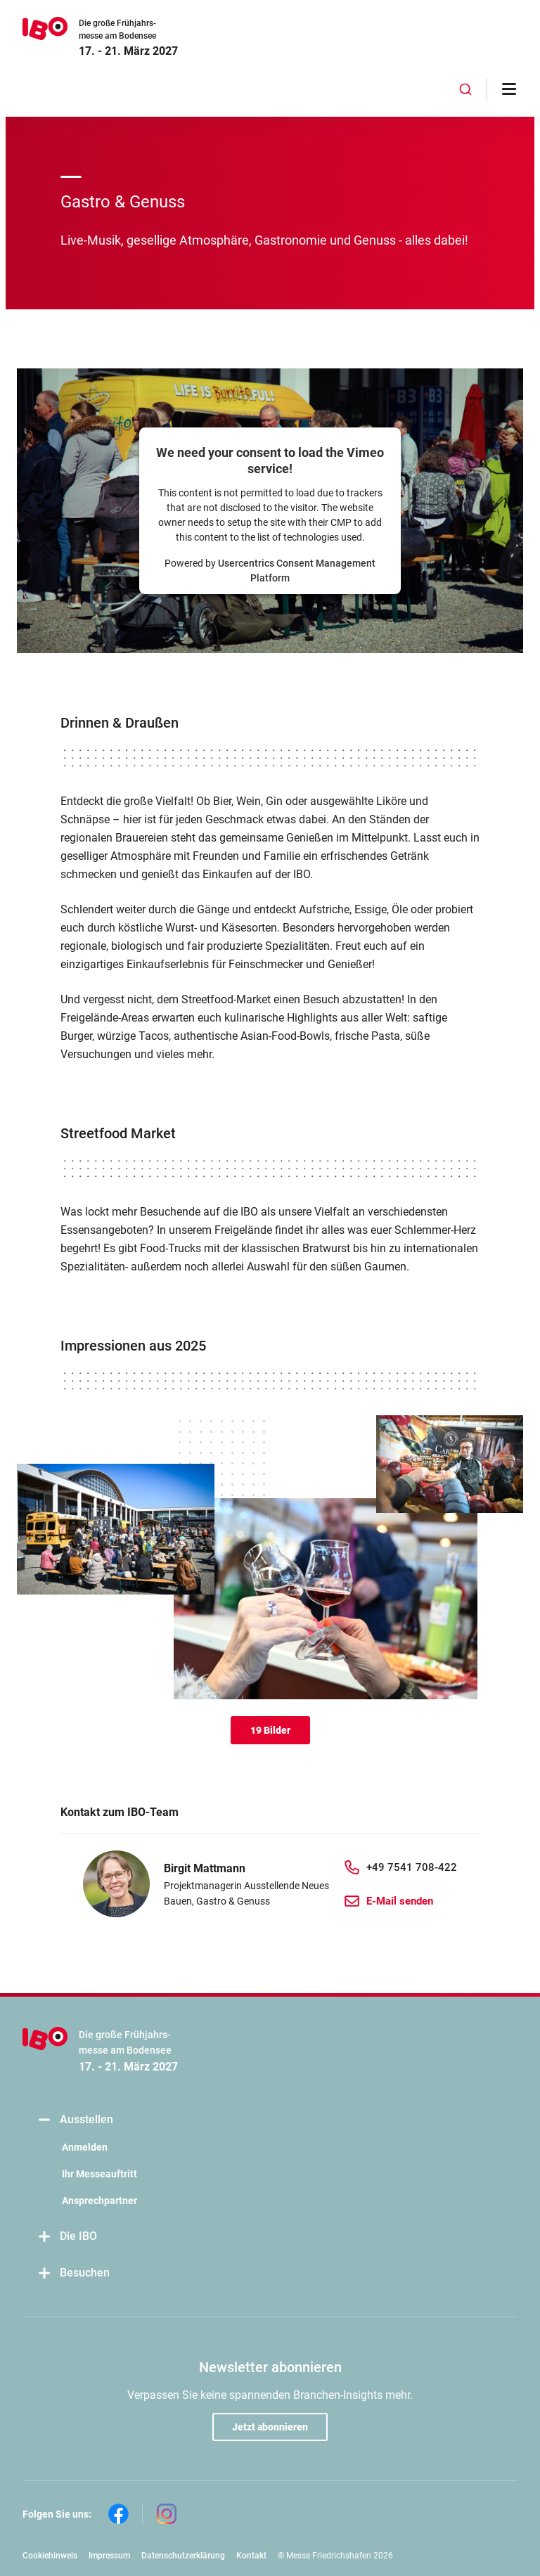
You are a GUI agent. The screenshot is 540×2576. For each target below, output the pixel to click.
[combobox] (465, 89)
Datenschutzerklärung (183, 2556)
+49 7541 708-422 (411, 1867)
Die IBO (67, 2236)
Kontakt (251, 2556)
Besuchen (73, 2273)
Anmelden (85, 2147)
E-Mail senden (399, 1901)
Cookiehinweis (49, 2556)
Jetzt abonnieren (270, 2427)
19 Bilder (270, 1730)
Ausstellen (75, 2120)
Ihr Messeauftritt (99, 2173)
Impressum (109, 2556)
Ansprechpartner (99, 2200)
